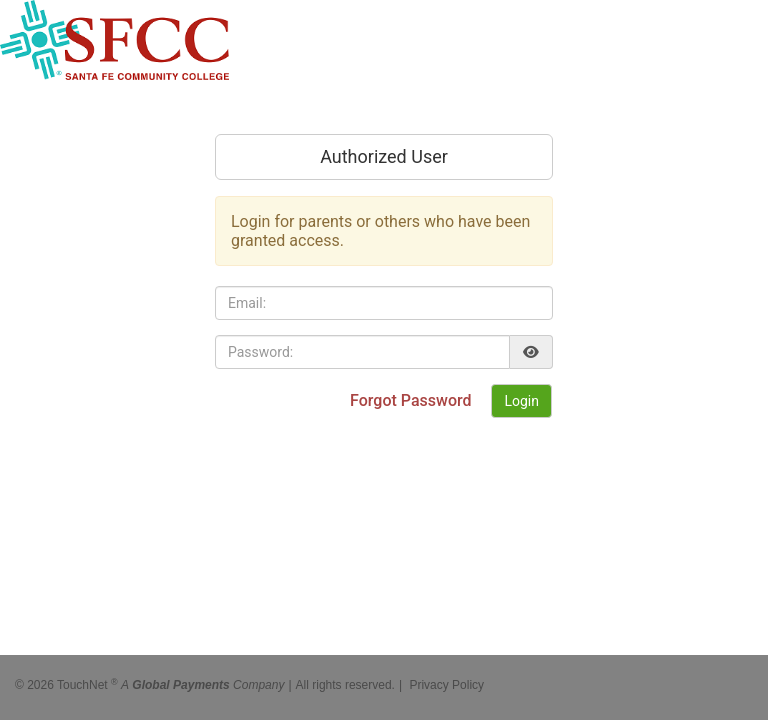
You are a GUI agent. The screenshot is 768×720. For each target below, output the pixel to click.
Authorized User (384, 156)
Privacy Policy (446, 680)
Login (521, 401)
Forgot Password (412, 400)
